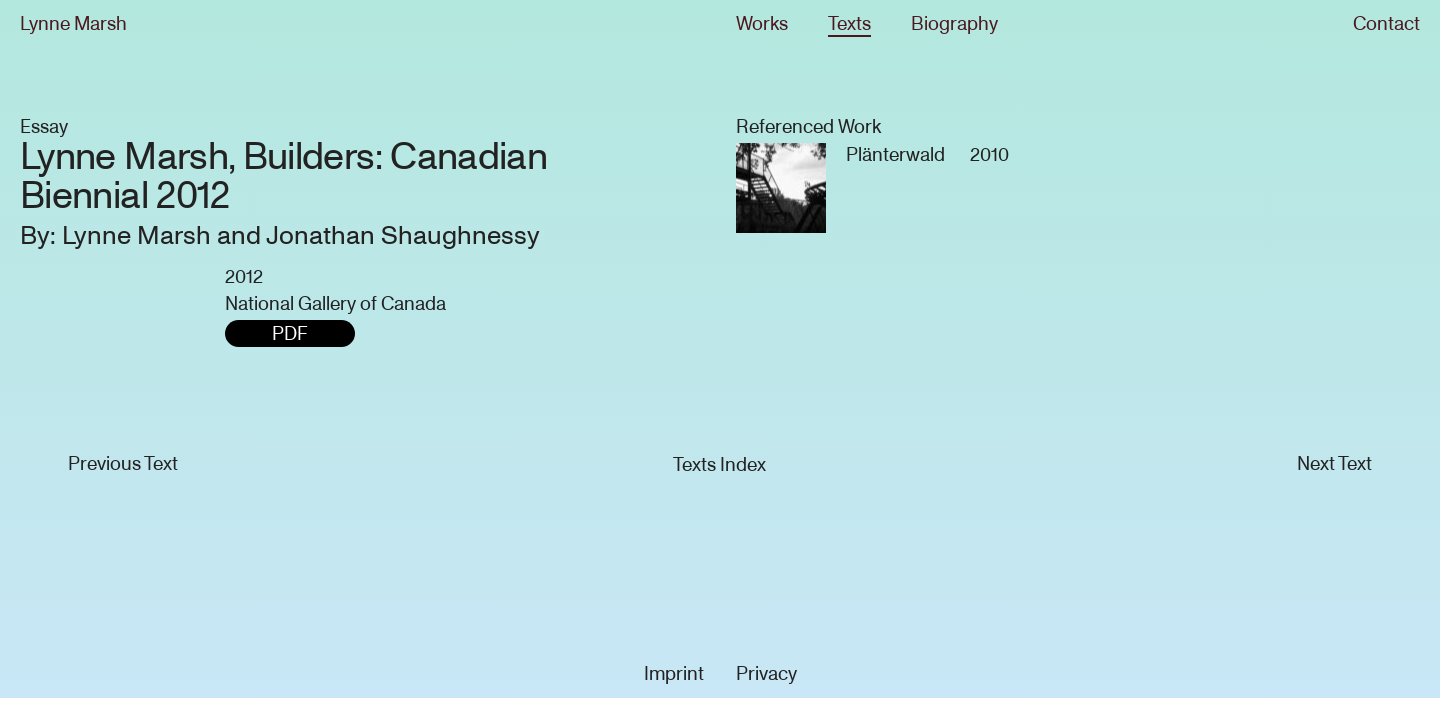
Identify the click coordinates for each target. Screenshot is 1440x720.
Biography (954, 23)
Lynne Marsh (73, 23)
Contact (1386, 23)
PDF (290, 333)
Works (762, 23)
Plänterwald (895, 154)
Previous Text (123, 463)
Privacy (766, 673)
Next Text (1334, 463)
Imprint (674, 673)
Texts (849, 23)
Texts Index (719, 464)
